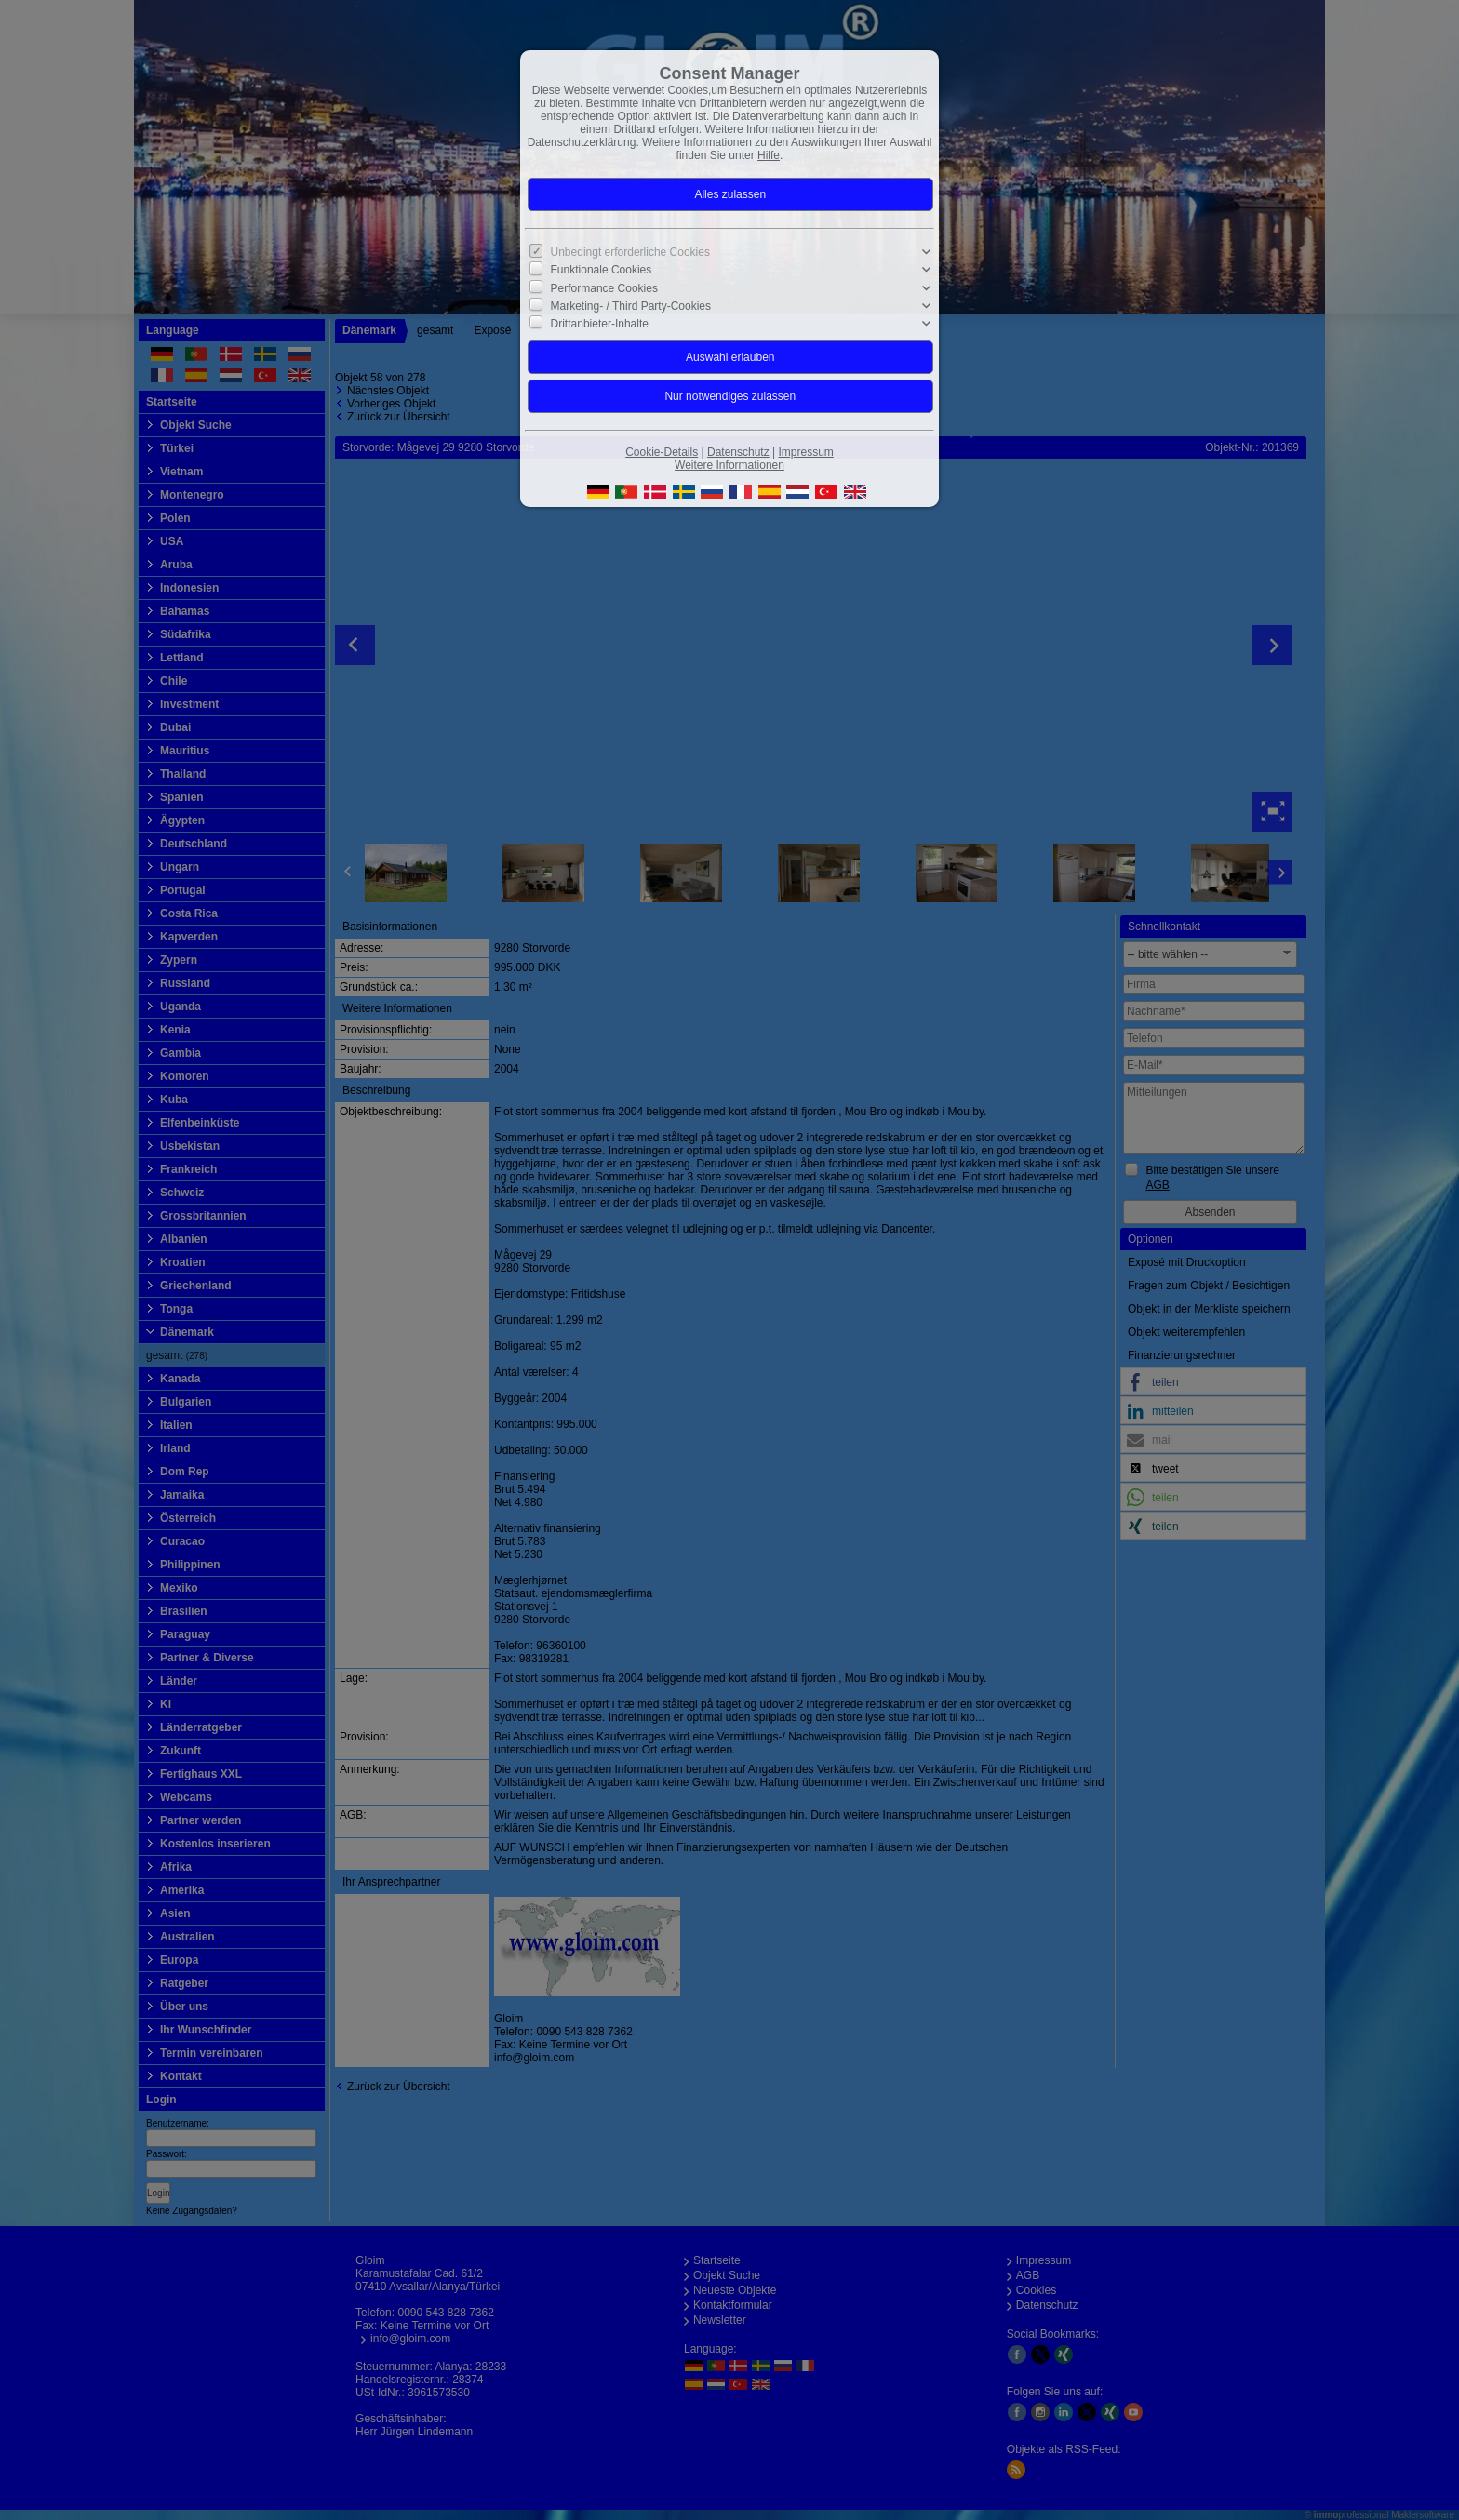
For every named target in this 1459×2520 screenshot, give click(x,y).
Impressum (805, 452)
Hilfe (768, 155)
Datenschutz (738, 452)
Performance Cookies (604, 287)
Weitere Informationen (729, 465)
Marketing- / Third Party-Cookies (631, 306)
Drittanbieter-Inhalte (600, 323)
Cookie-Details (661, 452)
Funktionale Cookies (601, 269)
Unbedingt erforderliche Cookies (630, 252)
